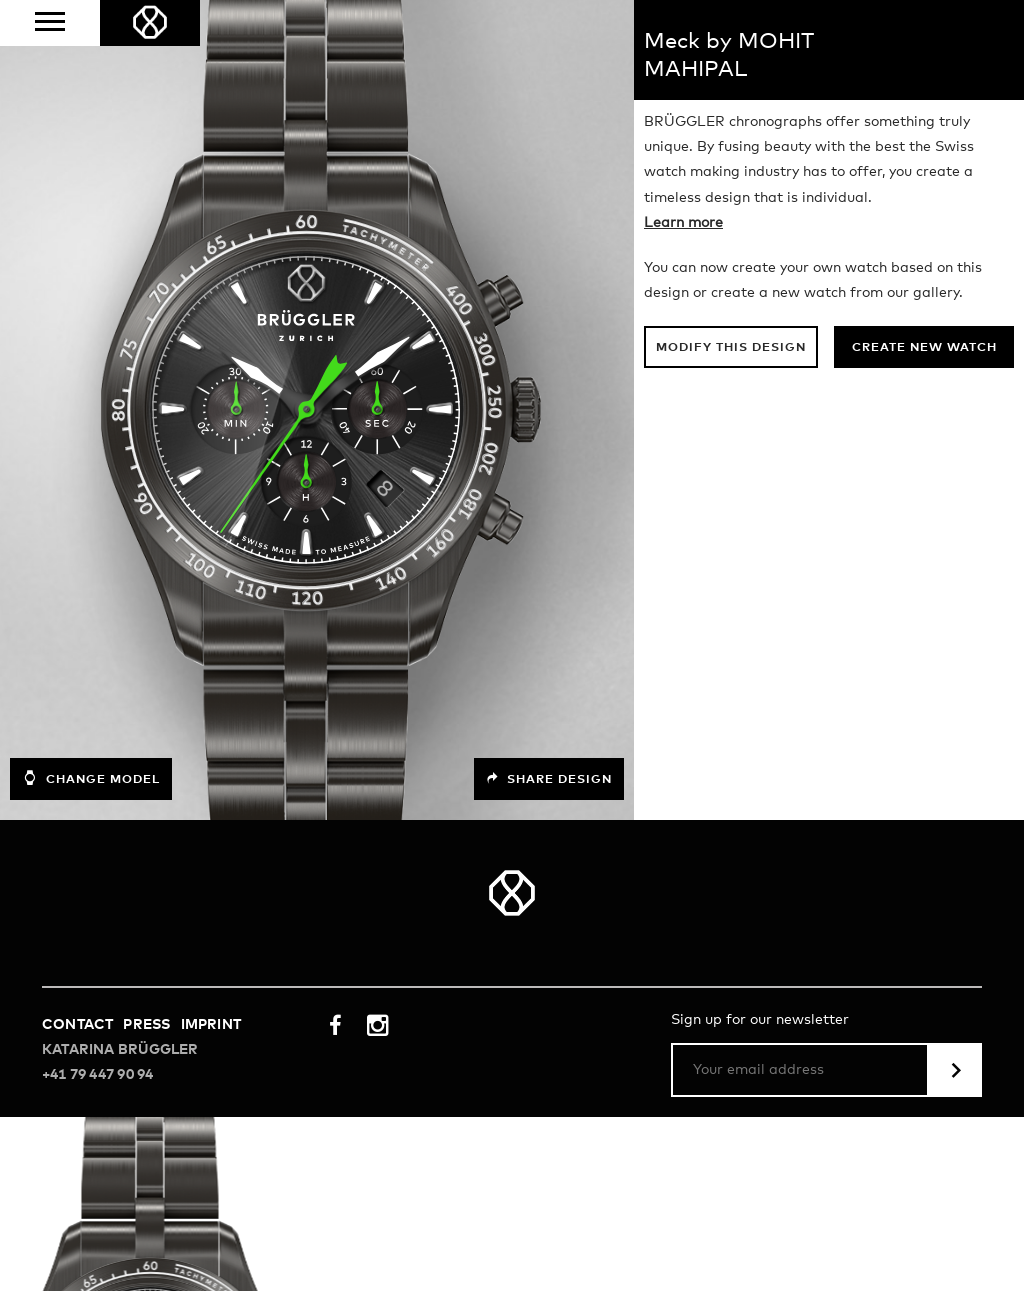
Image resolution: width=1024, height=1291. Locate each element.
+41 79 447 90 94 (97, 1075)
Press (146, 1025)
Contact (77, 1025)
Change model (91, 778)
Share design (549, 779)
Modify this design (731, 348)
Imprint (211, 1025)
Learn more (683, 223)
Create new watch (924, 348)
